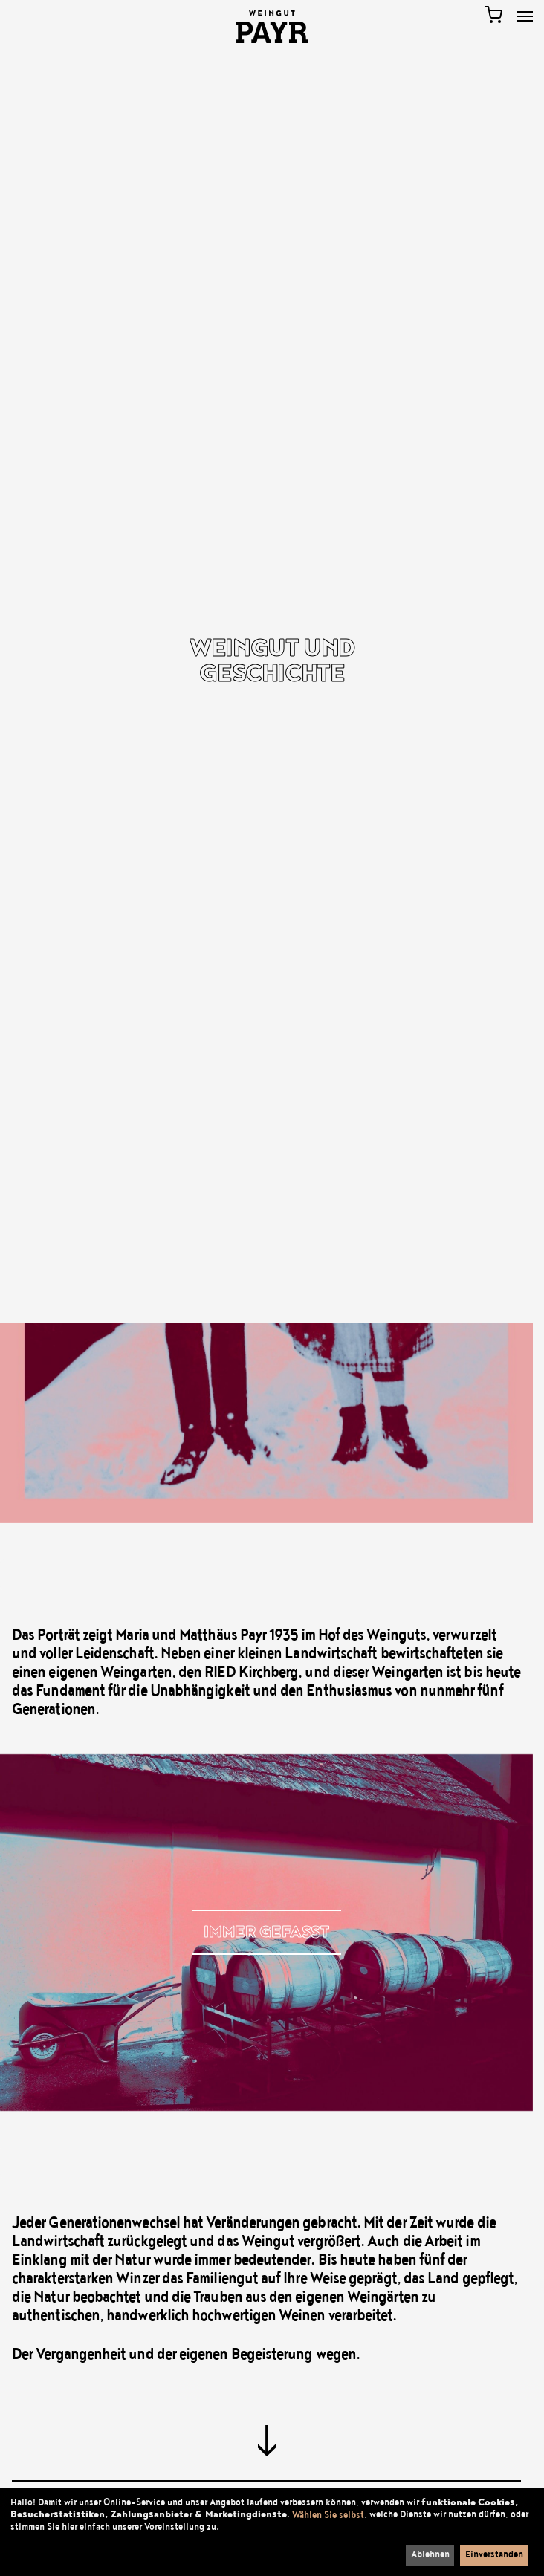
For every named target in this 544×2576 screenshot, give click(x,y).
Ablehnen (430, 2554)
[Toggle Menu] (525, 16)
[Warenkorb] (493, 15)
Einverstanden (494, 2554)
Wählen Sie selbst (328, 2515)
